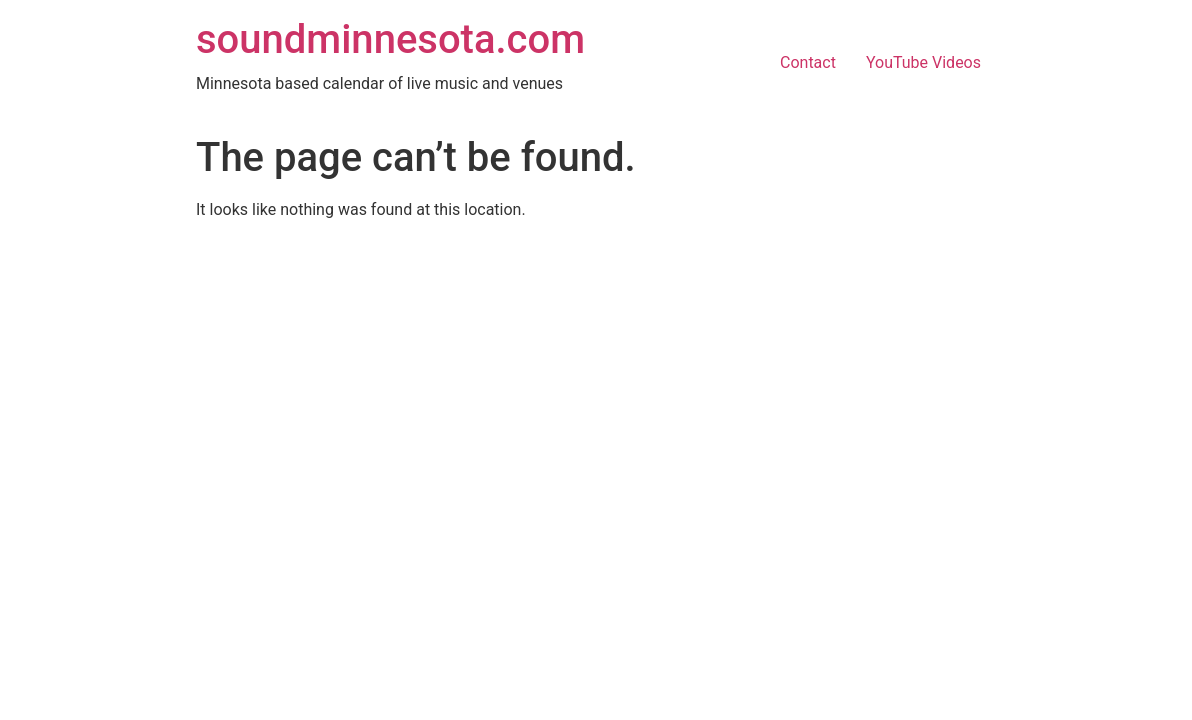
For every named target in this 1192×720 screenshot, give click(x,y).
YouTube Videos (923, 62)
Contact (808, 62)
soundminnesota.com (390, 39)
